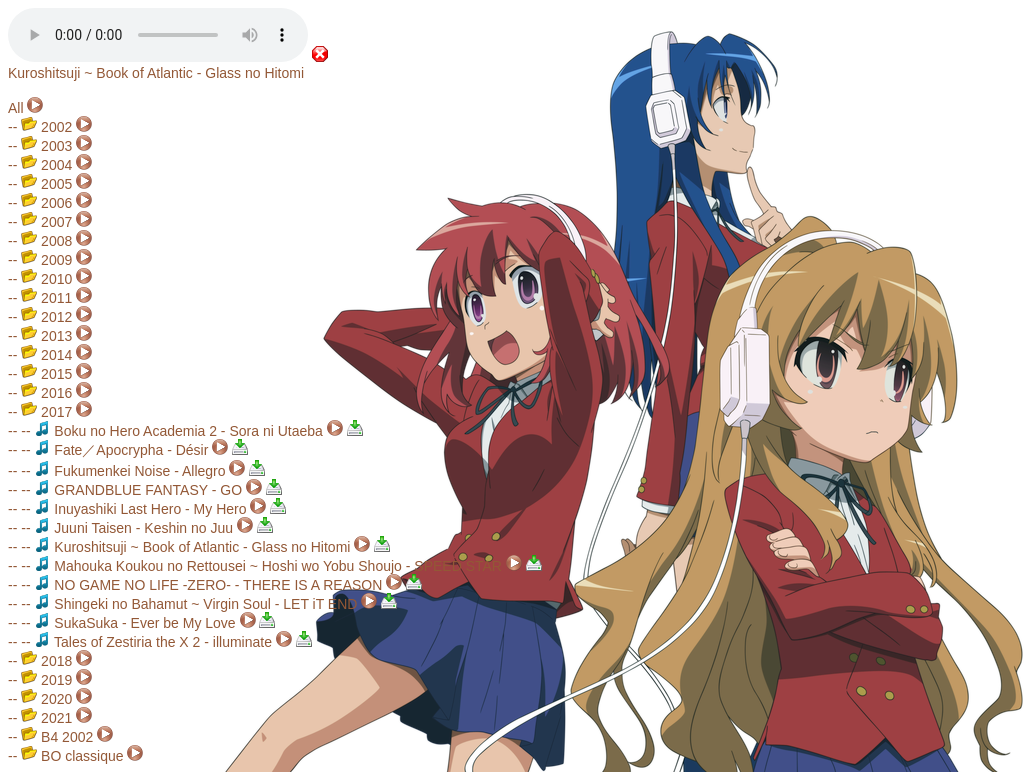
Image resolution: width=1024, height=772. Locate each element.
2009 (46, 260)
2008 (46, 241)
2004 (46, 165)
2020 (46, 699)
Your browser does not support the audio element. (158, 35)
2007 (46, 222)
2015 (46, 374)
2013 (46, 336)
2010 (46, 279)
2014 (46, 355)
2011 (46, 298)
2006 (46, 203)
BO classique (72, 756)
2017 (46, 412)
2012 (46, 317)
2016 (46, 393)
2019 (46, 680)
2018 (46, 661)
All (16, 108)
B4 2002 (57, 737)
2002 (46, 127)
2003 (46, 146)
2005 (46, 184)
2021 (46, 718)
